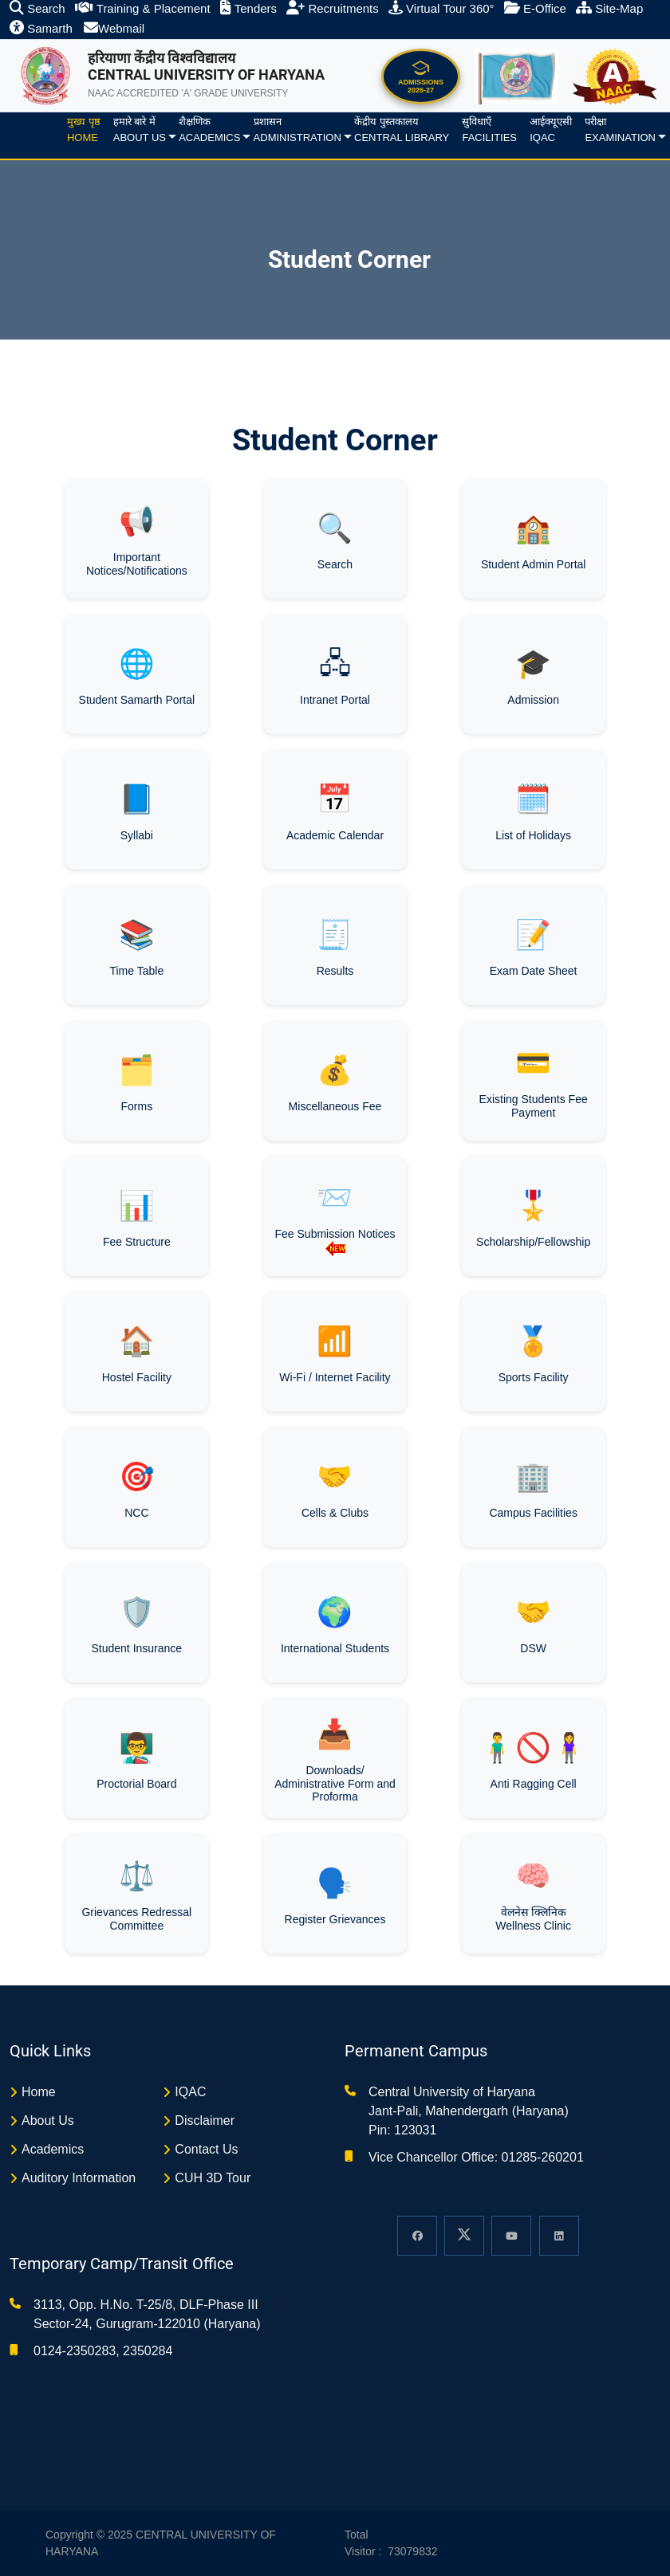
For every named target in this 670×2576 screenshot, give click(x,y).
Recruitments (332, 8)
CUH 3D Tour (212, 2178)
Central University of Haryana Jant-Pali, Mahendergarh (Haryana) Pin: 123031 (468, 2111)
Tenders (248, 8)
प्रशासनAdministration (297, 129)
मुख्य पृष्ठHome (83, 129)
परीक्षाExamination (620, 129)
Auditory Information (79, 2178)
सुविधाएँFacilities (489, 129)
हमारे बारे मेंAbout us (139, 129)
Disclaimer (205, 2120)
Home (39, 2092)
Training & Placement (143, 8)
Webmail (114, 28)
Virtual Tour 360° (441, 8)
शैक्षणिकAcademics (209, 129)
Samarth (41, 28)
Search (37, 8)
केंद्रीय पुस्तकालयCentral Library (401, 129)
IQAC (190, 2092)
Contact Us (206, 2149)
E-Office (535, 8)
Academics (53, 2149)
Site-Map (609, 8)
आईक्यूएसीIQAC (551, 129)
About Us (48, 2120)
